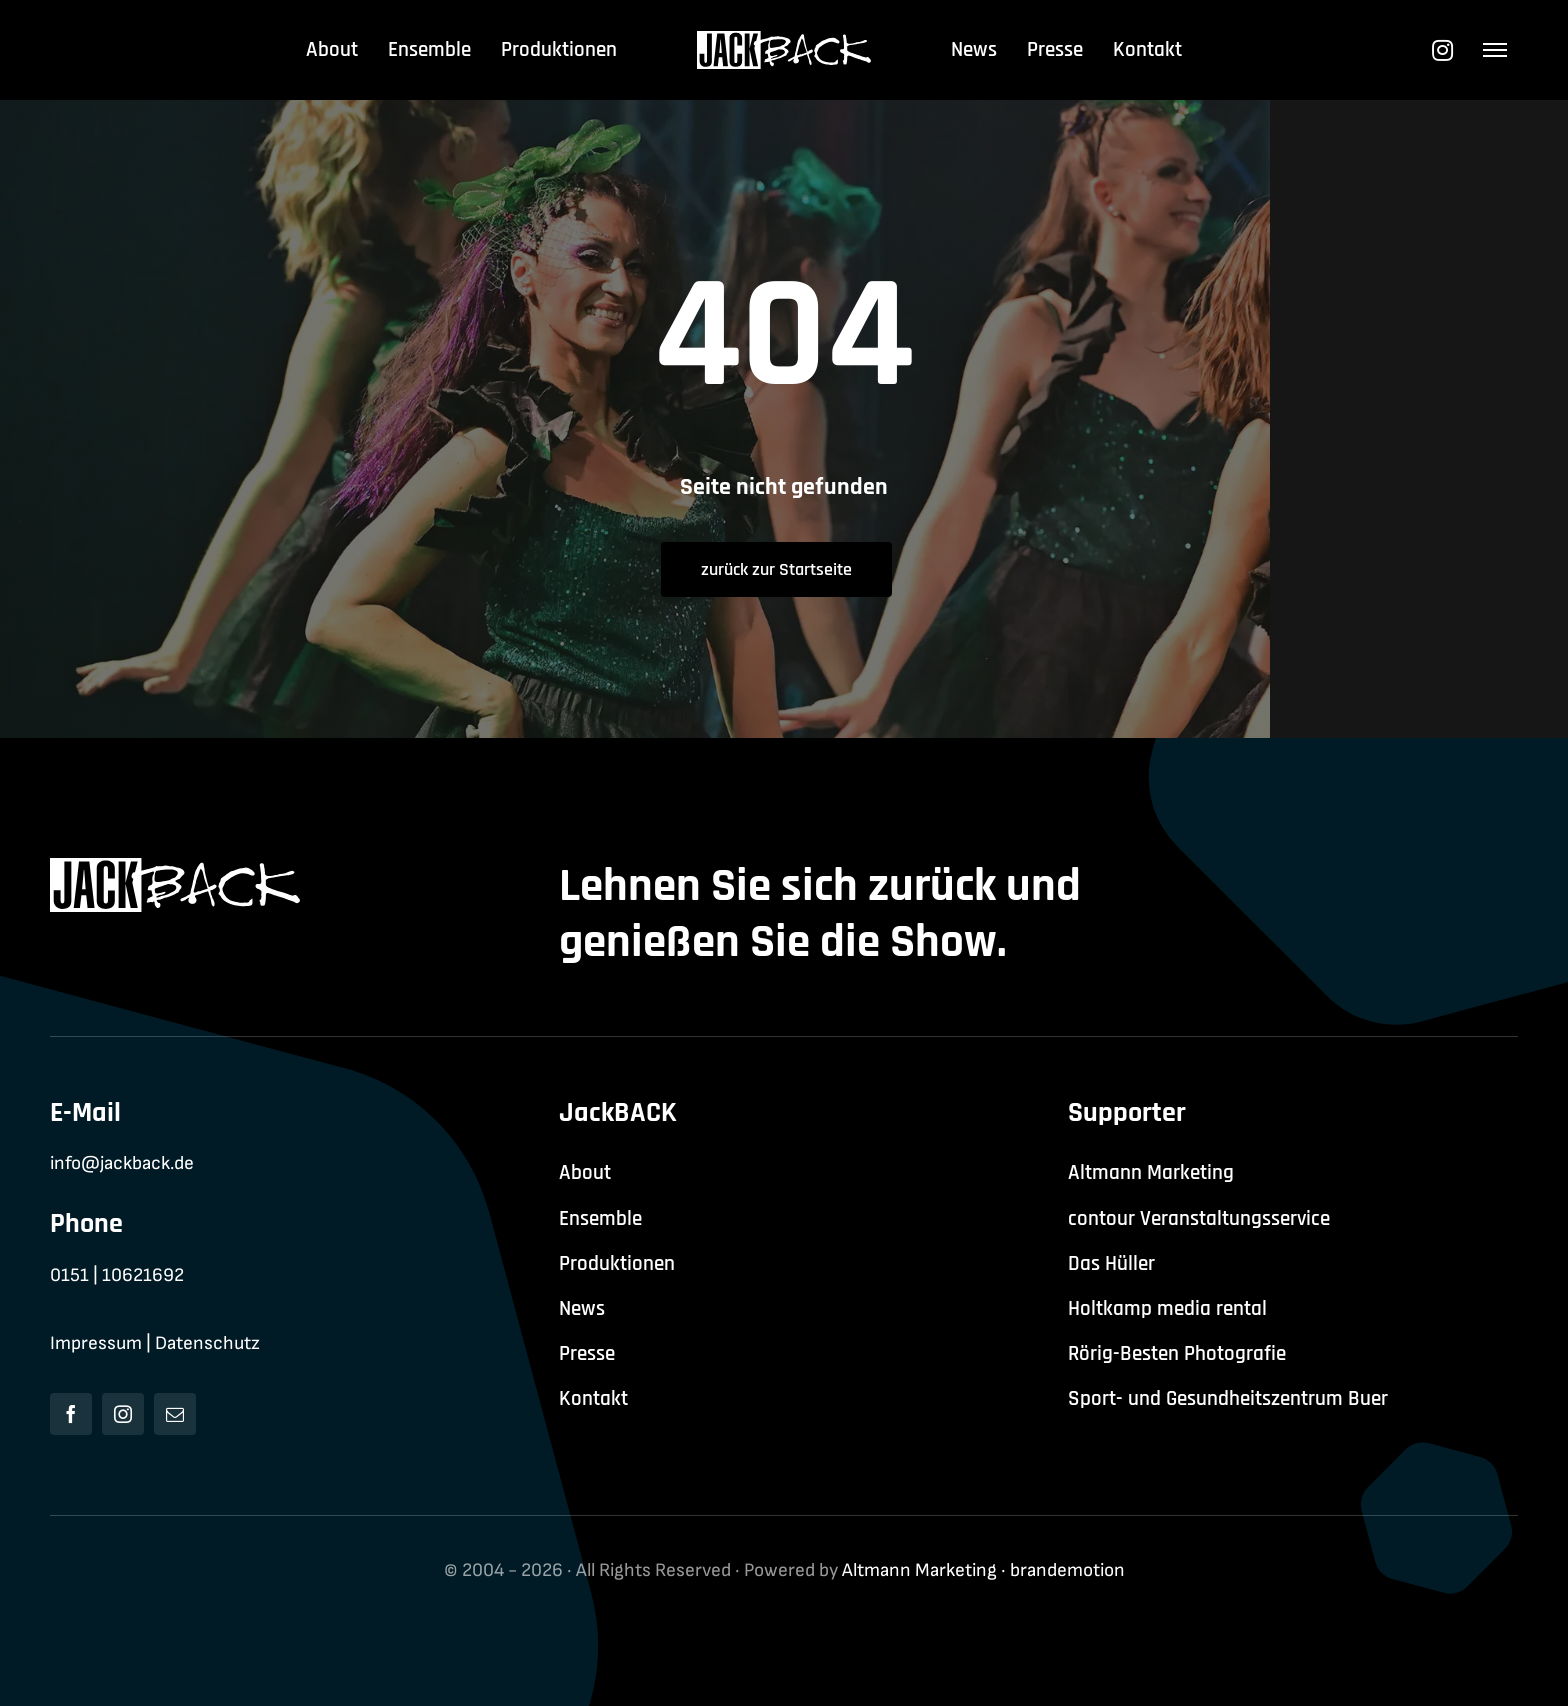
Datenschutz (207, 1343)
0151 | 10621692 (117, 1275)
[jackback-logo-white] (784, 41)
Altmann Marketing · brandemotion (983, 1570)
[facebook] (71, 1414)
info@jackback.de (122, 1163)
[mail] (175, 1414)
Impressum (96, 1343)
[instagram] (123, 1414)
